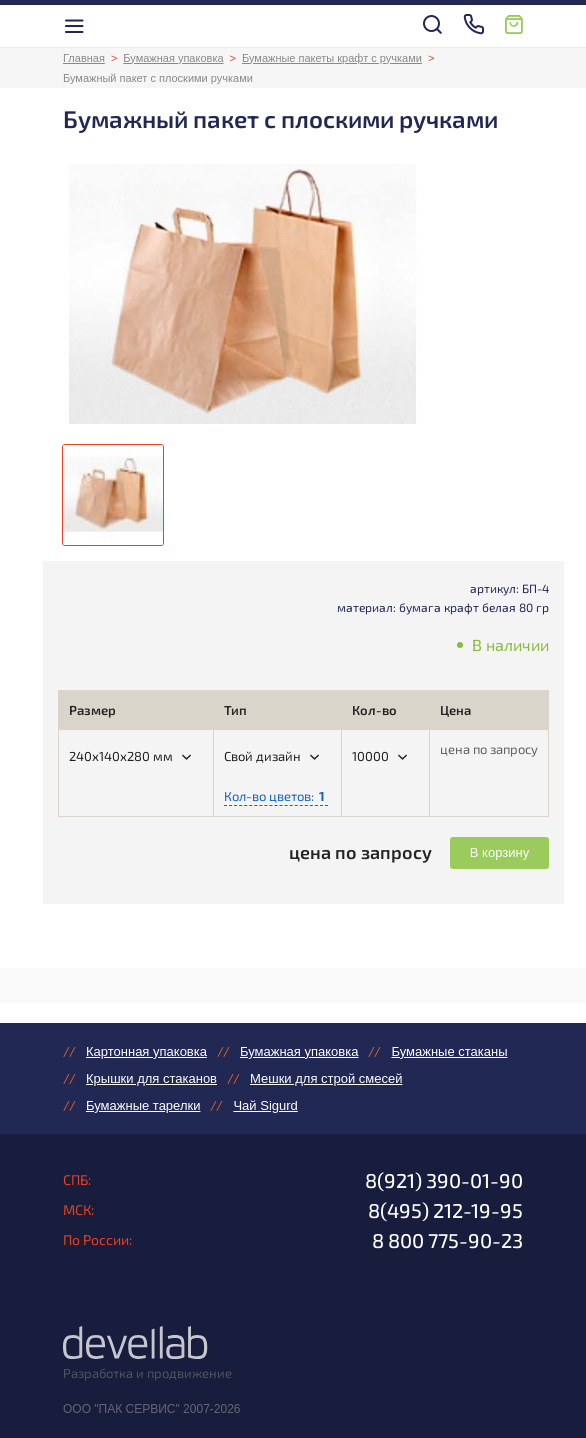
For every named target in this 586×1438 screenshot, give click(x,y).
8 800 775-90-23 (447, 1240)
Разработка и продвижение (147, 1373)
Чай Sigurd (265, 1105)
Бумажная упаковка (173, 58)
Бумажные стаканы (449, 1051)
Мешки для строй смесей (326, 1078)
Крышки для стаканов (151, 1078)
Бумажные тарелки (143, 1105)
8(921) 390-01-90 (444, 1180)
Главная (84, 58)
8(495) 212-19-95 (445, 1210)
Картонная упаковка (146, 1051)
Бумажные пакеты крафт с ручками (332, 58)
